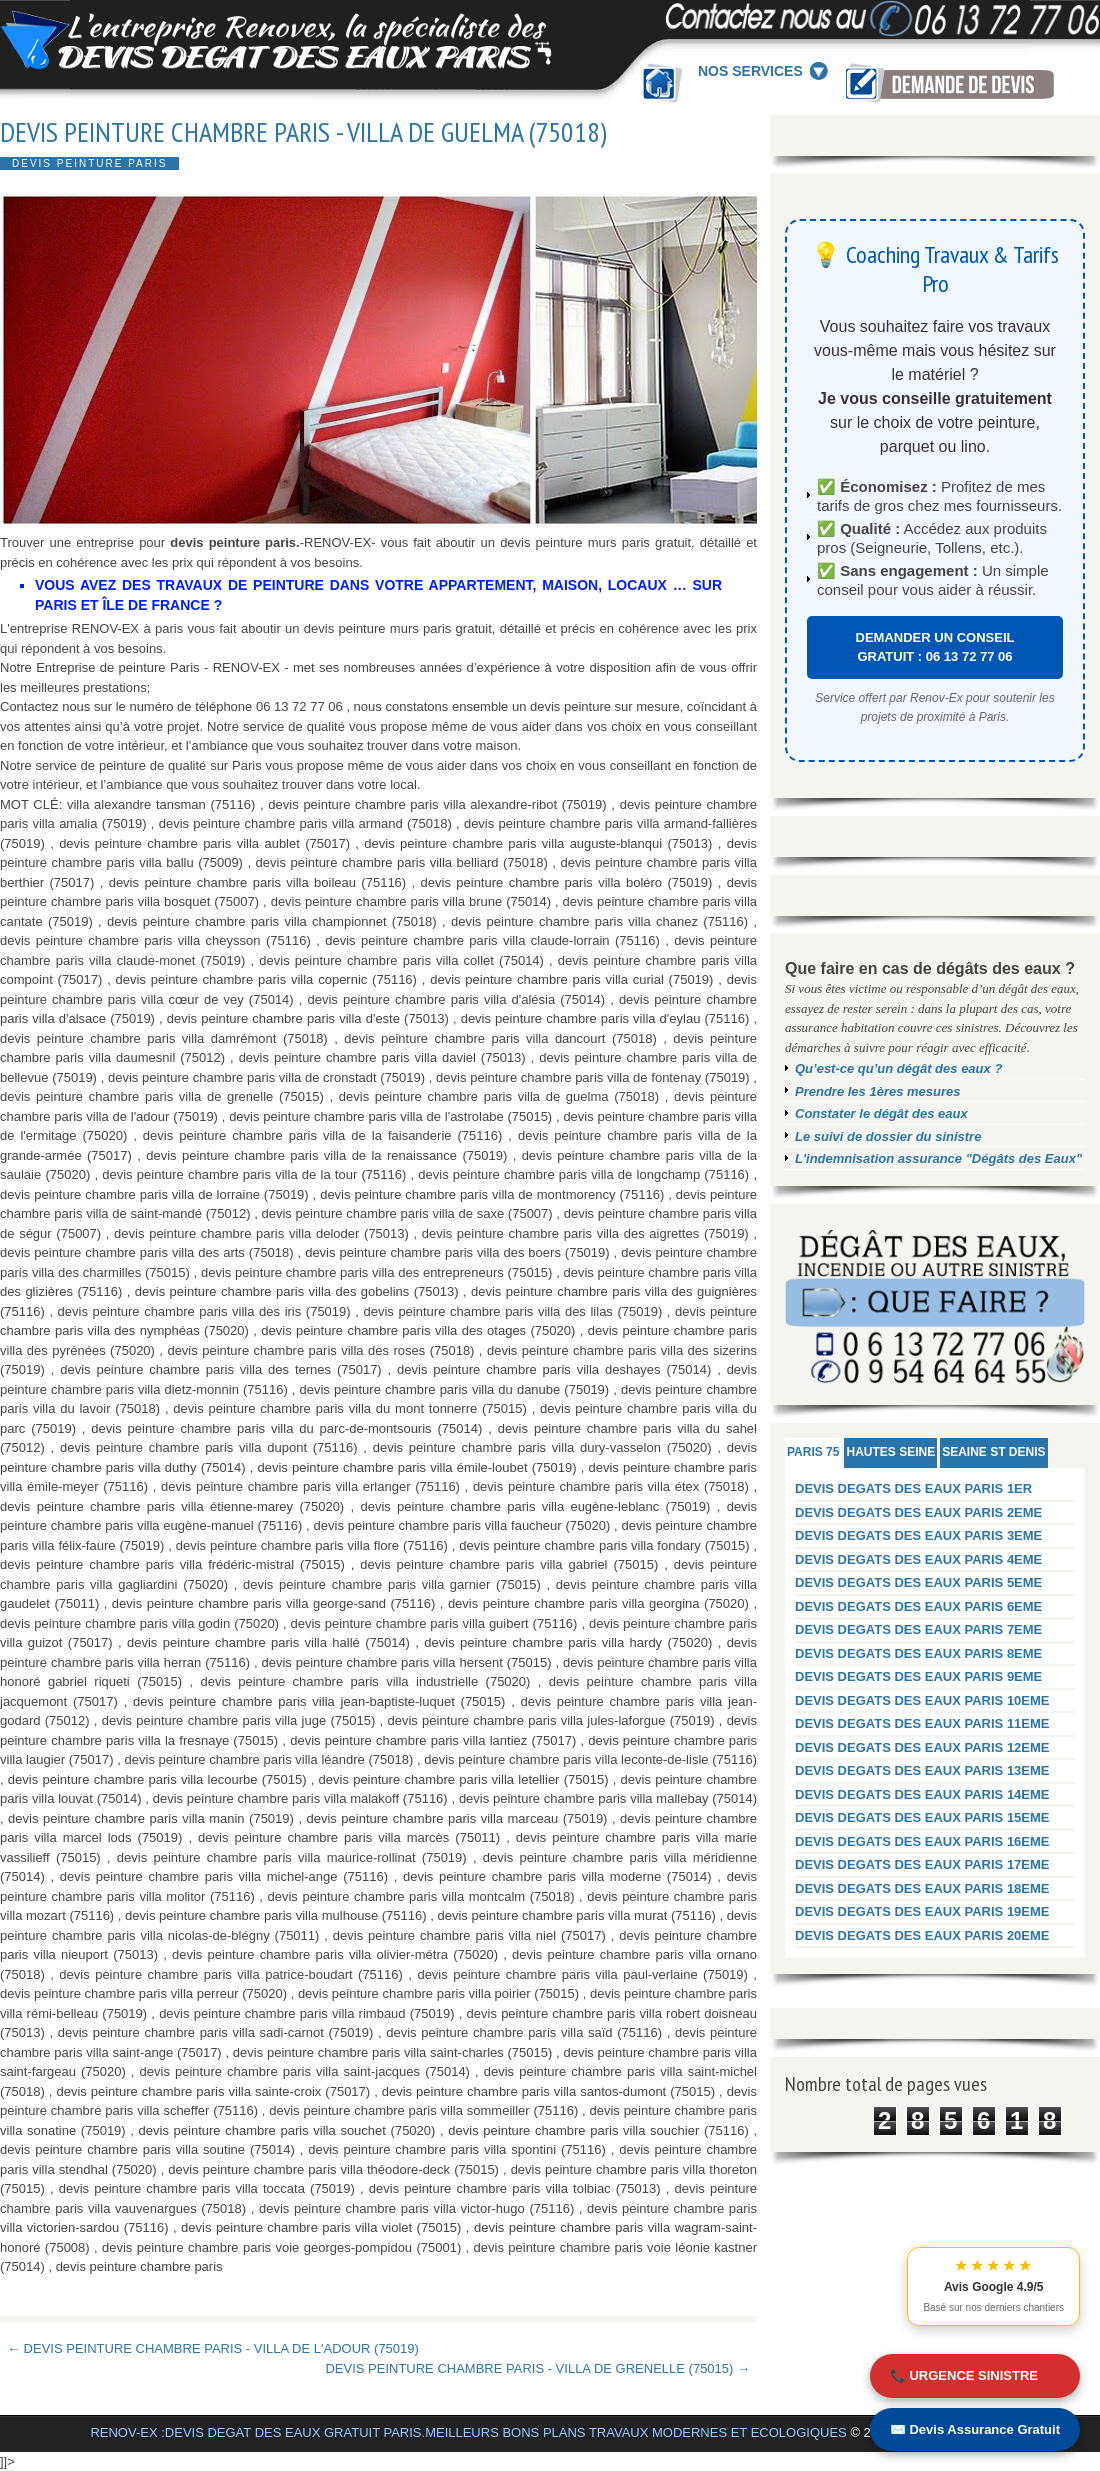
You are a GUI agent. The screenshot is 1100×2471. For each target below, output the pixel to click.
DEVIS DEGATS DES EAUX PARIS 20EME (922, 1935)
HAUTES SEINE (890, 1452)
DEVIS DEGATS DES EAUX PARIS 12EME (922, 1747)
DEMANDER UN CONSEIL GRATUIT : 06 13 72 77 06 (935, 647)
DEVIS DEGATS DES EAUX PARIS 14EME (922, 1794)
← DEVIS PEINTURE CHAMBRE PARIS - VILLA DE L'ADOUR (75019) (213, 2348)
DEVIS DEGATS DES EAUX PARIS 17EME (922, 1864)
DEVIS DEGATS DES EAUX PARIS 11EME (922, 1723)
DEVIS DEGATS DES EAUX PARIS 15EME (922, 1817)
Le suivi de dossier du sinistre (888, 1136)
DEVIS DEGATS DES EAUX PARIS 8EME (918, 1653)
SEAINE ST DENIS (993, 1452)
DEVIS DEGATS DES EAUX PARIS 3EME (918, 1535)
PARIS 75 (813, 1452)
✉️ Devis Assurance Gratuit (975, 2429)
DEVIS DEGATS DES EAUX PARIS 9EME (918, 1676)
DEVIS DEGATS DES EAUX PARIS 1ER (913, 1488)
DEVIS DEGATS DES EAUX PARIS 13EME (922, 1770)
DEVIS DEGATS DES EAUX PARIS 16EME (922, 1841)
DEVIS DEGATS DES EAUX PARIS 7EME (918, 1629)
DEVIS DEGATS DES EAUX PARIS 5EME (918, 1582)
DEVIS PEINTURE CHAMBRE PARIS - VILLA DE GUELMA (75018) (303, 132)
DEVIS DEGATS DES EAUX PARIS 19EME (922, 1911)
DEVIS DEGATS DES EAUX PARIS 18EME (922, 1888)
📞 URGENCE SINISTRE (964, 2375)
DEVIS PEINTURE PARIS (89, 163)
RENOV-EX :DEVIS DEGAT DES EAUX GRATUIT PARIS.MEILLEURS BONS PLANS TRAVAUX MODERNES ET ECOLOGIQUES (468, 2432)
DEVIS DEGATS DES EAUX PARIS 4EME (918, 1559)
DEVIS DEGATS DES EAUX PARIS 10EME (922, 1700)
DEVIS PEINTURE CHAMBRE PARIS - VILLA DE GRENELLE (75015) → (537, 2368)
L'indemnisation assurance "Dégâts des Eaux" (938, 1158)
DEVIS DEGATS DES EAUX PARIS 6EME (918, 1606)
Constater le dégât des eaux (881, 1113)
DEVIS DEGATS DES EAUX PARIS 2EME (918, 1512)
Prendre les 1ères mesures (878, 1091)
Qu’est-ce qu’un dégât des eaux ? (898, 1068)
